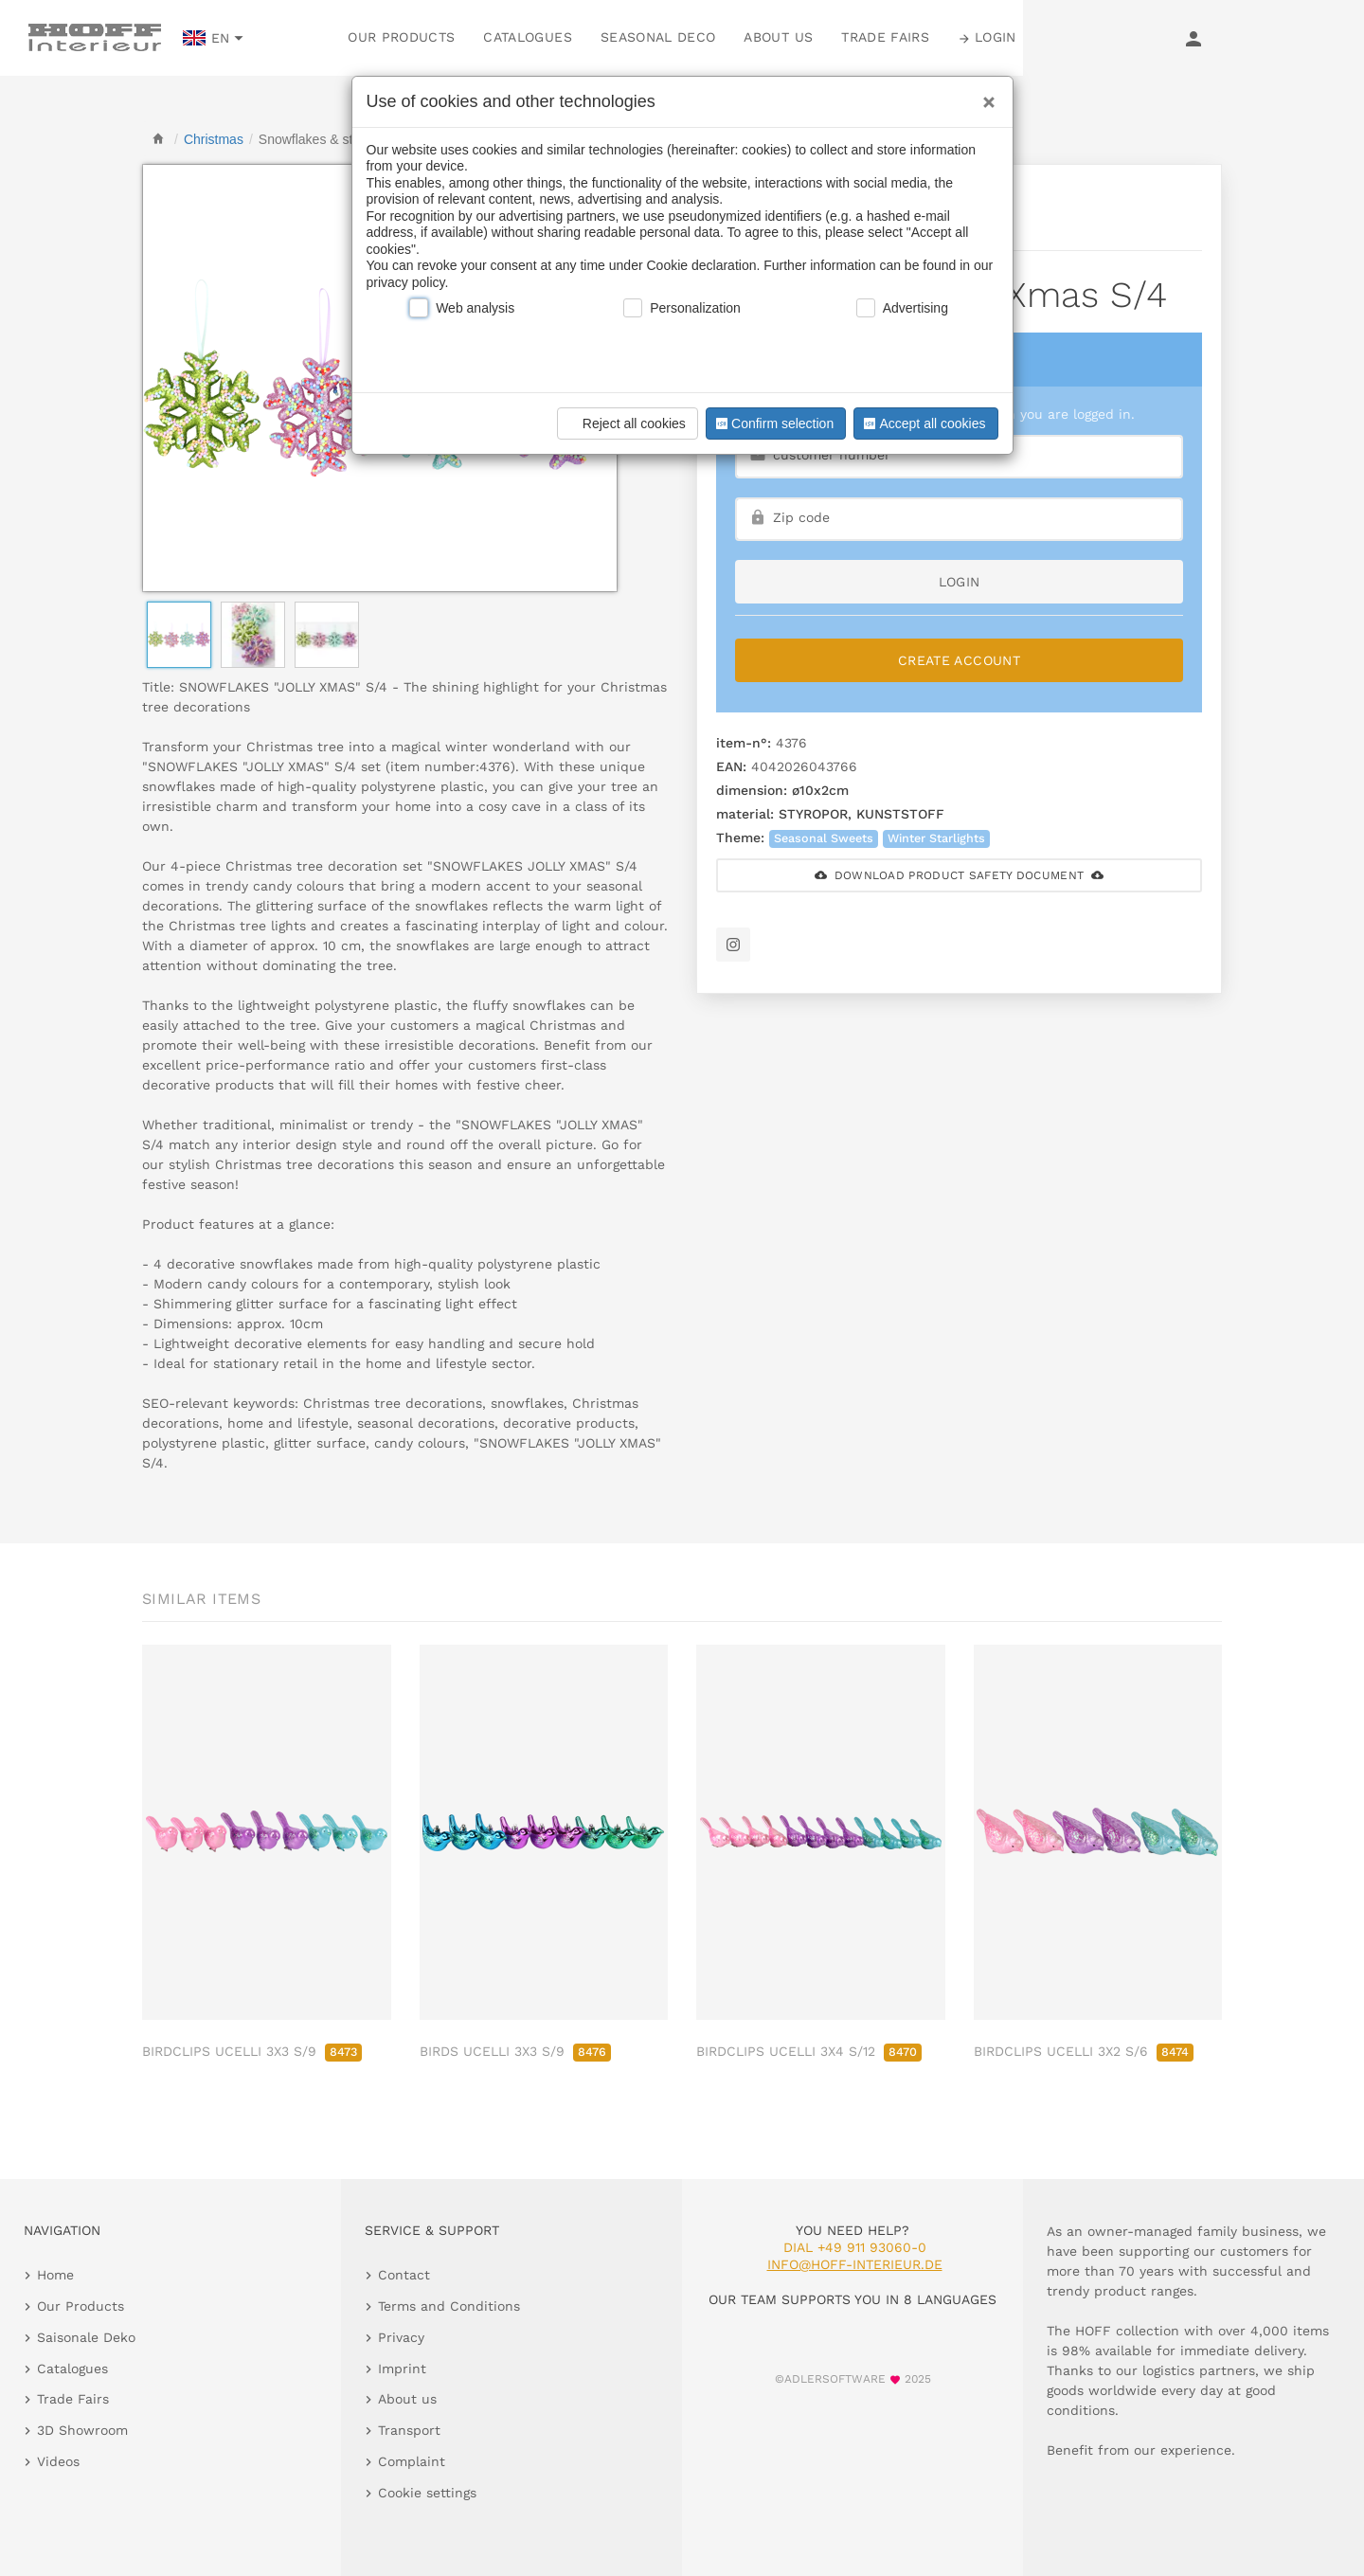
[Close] (984, 95)
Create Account (959, 660)
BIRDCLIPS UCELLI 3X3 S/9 (252, 2051)
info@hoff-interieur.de (854, 2264)
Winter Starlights (936, 838)
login (959, 581)
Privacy (401, 2337)
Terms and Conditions (449, 2306)
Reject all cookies (625, 423)
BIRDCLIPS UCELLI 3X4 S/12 (809, 2051)
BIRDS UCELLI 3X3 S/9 (515, 2051)
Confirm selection (773, 423)
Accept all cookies (922, 423)
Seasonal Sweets (823, 838)
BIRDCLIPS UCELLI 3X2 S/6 (1084, 2051)
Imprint (402, 2368)
